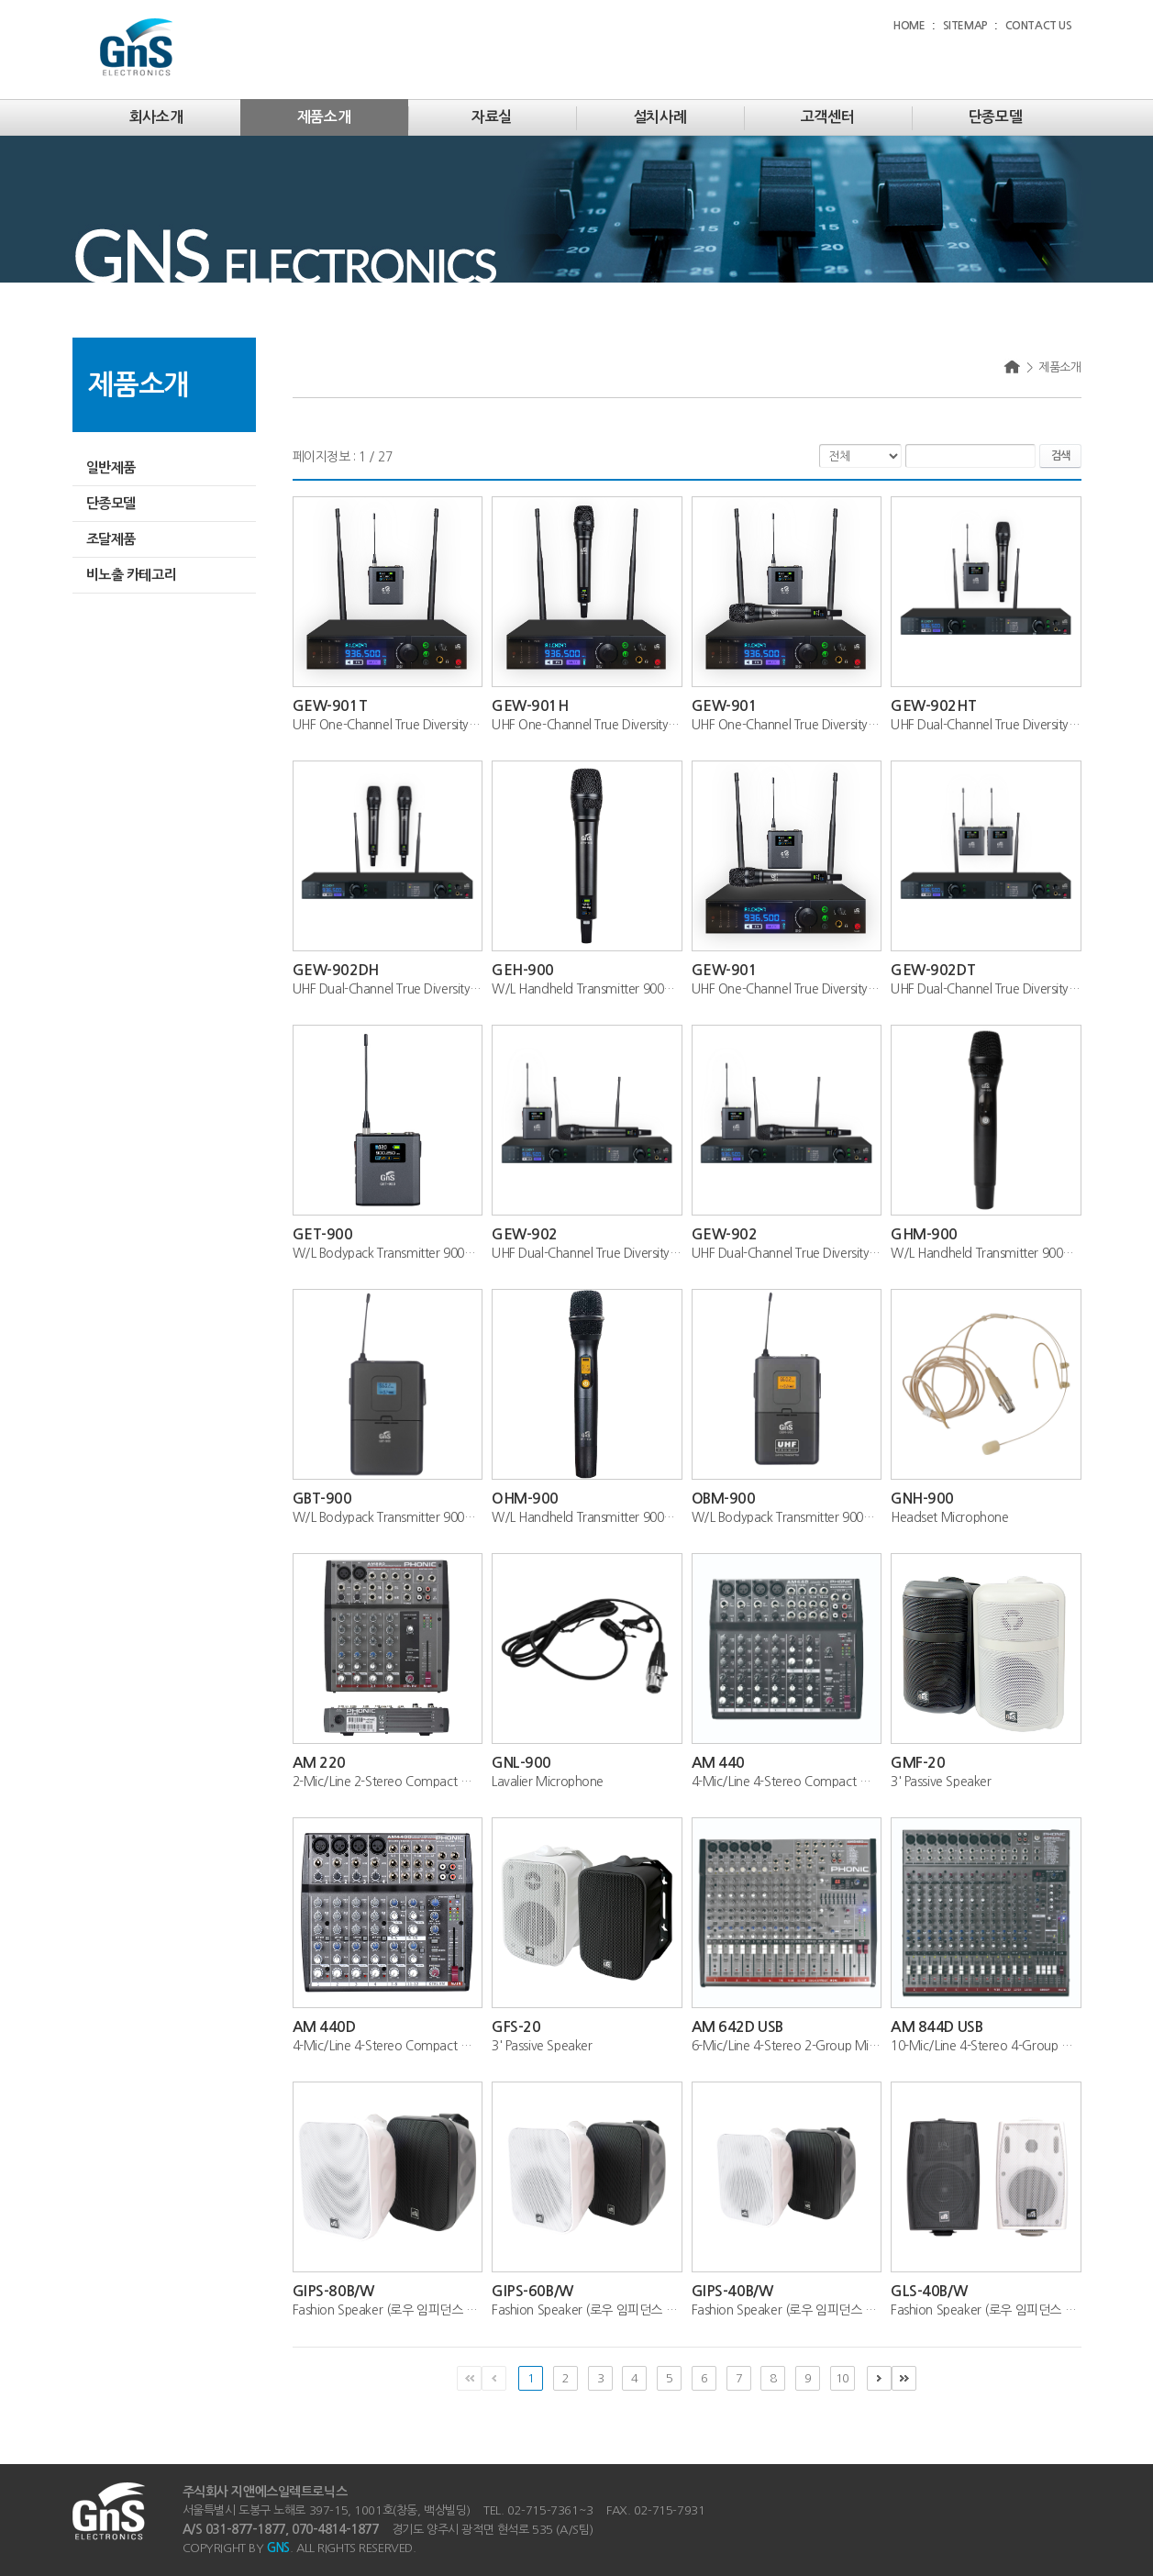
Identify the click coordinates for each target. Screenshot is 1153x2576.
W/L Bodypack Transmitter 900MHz (388, 1253)
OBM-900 (724, 1498)
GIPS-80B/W (333, 2291)
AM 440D (324, 2027)
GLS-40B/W (929, 2291)
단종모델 (995, 117)
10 (842, 2378)
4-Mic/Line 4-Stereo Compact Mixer (787, 1781)
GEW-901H (530, 706)
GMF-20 (918, 1763)
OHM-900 (525, 1498)
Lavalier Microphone (548, 1781)
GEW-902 (525, 1234)
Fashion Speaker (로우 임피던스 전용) (388, 2310)
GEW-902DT (933, 970)
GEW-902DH (336, 970)
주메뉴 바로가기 (0, 0)
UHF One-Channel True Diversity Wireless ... (388, 724)
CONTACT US (1038, 25)
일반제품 (111, 467)
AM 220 (319, 1763)
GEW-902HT (933, 706)
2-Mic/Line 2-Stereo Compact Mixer (388, 1781)
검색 (1060, 455)
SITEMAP (965, 25)
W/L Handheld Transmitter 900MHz (587, 989)
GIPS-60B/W (532, 2291)
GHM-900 (924, 1234)
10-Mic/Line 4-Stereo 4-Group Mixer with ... (986, 2045)
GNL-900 (521, 1763)
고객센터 (827, 117)
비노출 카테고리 (131, 575)
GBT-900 (322, 1498)
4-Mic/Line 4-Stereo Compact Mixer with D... (388, 2045)
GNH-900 (922, 1498)
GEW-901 (725, 706)
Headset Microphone (949, 1517)
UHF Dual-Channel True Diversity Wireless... (986, 724)
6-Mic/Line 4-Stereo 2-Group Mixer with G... (787, 2045)
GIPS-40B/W (732, 2291)
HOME (909, 25)
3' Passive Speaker (941, 1781)
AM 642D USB (737, 2027)
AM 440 (718, 1763)
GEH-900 (523, 970)
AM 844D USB (936, 2027)
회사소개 (156, 117)
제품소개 (323, 117)
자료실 (491, 117)
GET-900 (323, 1234)
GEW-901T (330, 706)
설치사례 (659, 117)
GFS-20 (516, 2027)
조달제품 (111, 539)
